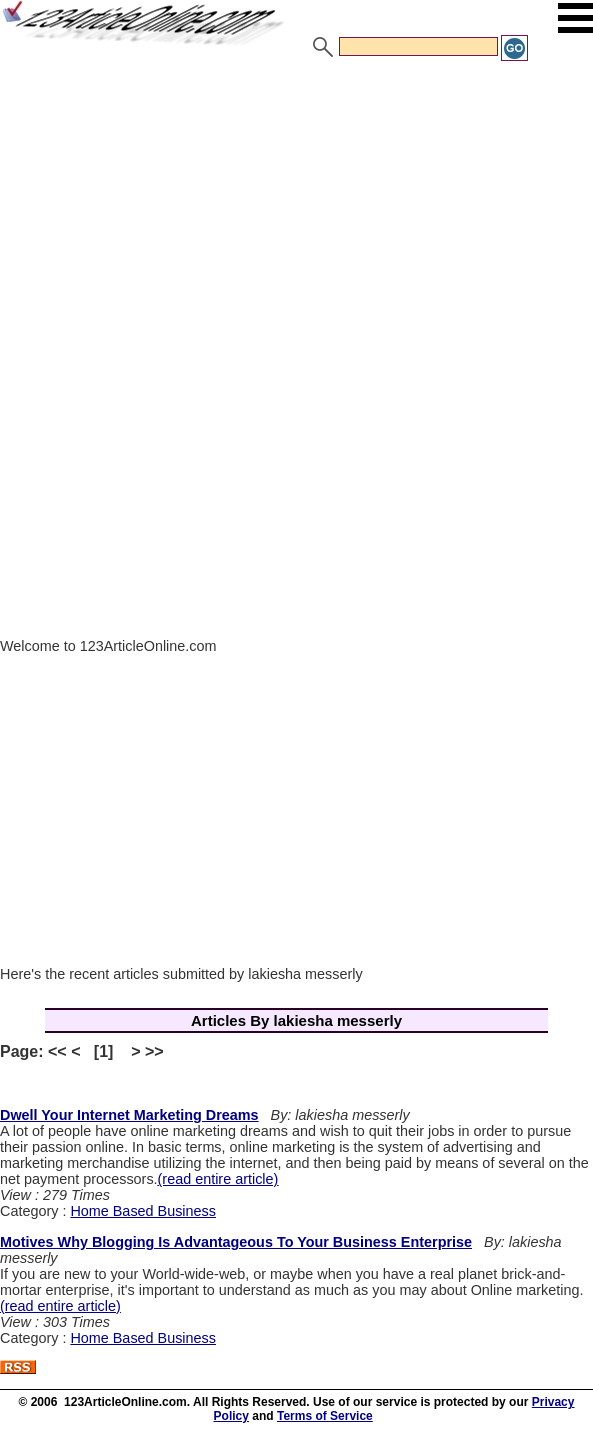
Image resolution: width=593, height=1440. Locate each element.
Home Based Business (143, 1211)
